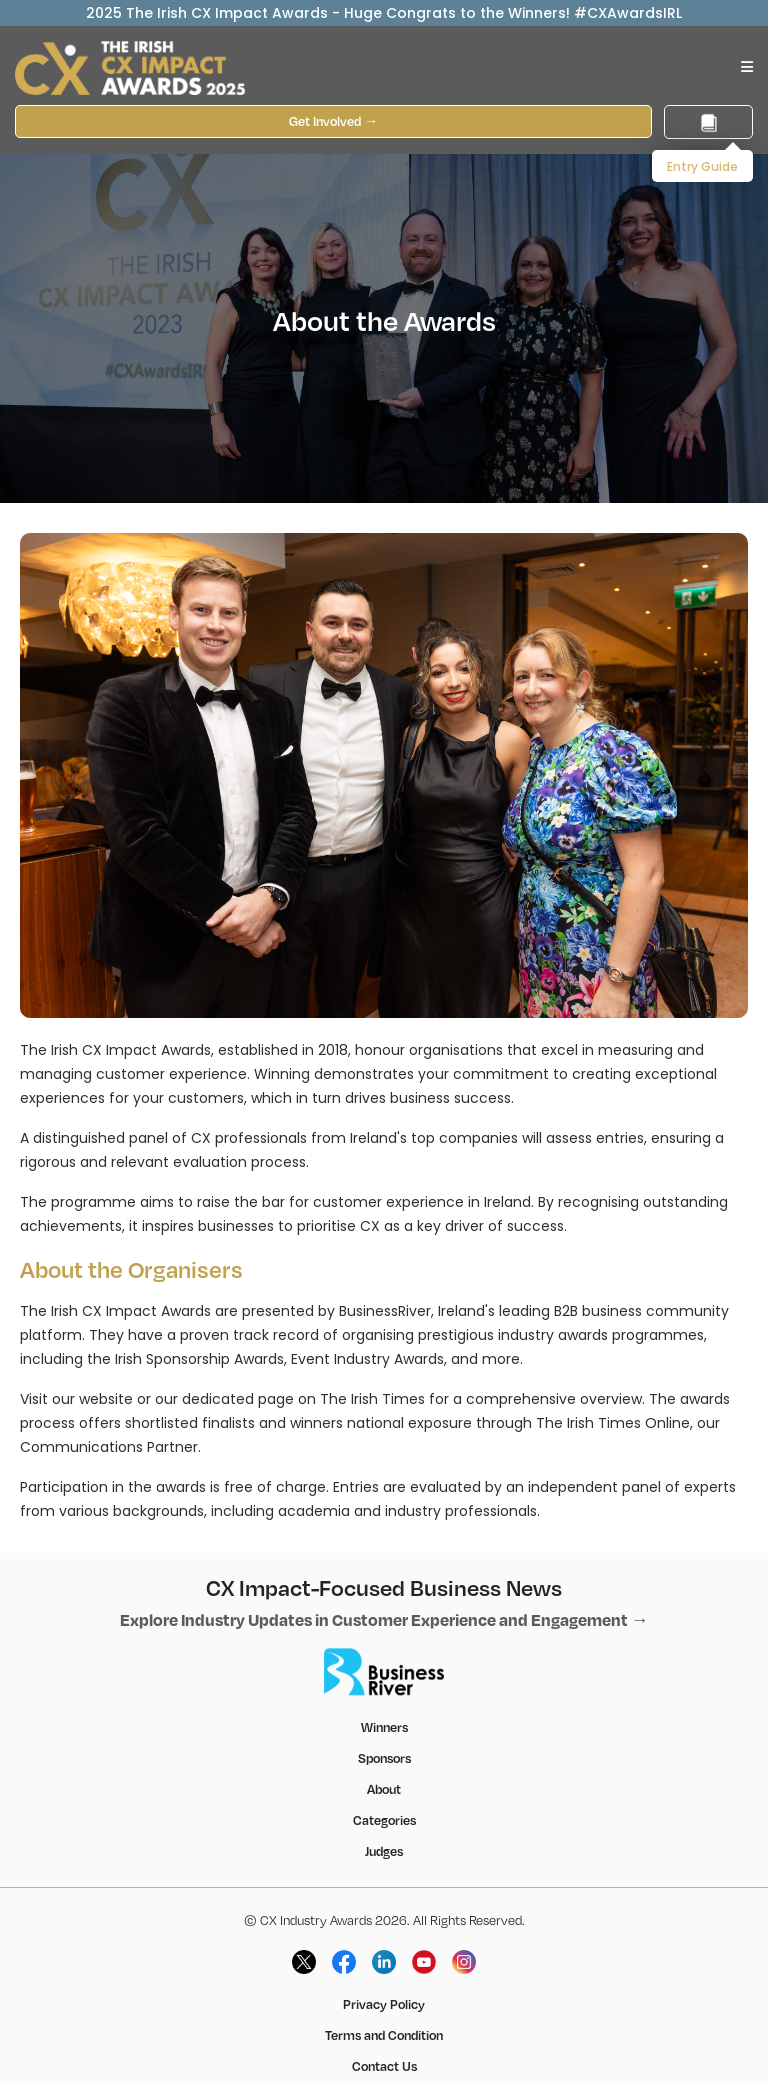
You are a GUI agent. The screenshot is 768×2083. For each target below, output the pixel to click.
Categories (384, 1820)
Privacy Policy (384, 2004)
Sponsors (384, 1758)
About (384, 1789)
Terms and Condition (384, 2035)
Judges (384, 1851)
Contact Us (384, 2066)
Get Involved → (333, 121)
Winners (384, 1727)
